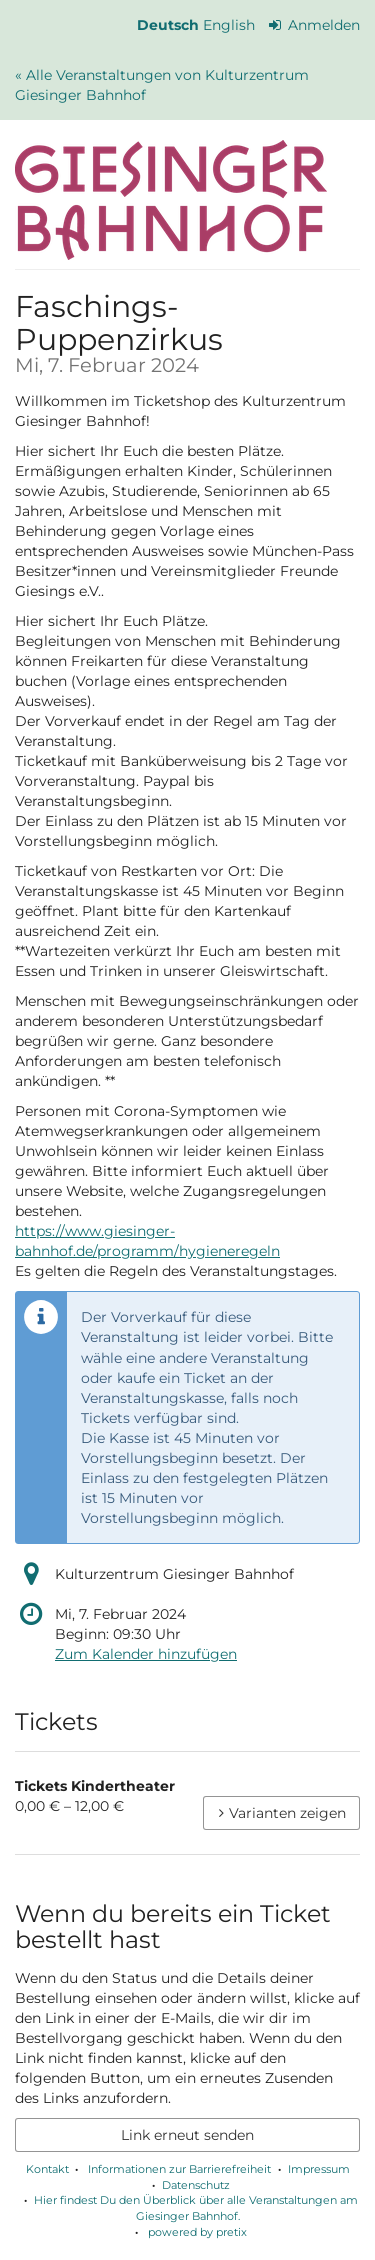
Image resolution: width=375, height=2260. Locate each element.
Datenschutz (196, 2185)
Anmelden (315, 25)
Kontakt (47, 2169)
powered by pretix (197, 2232)
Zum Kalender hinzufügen (146, 1654)
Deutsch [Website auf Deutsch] (168, 25)
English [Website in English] (229, 25)
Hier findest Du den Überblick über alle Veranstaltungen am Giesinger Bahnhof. (196, 2208)
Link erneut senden (187, 2135)
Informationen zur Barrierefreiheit (178, 2169)
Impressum (319, 2169)
